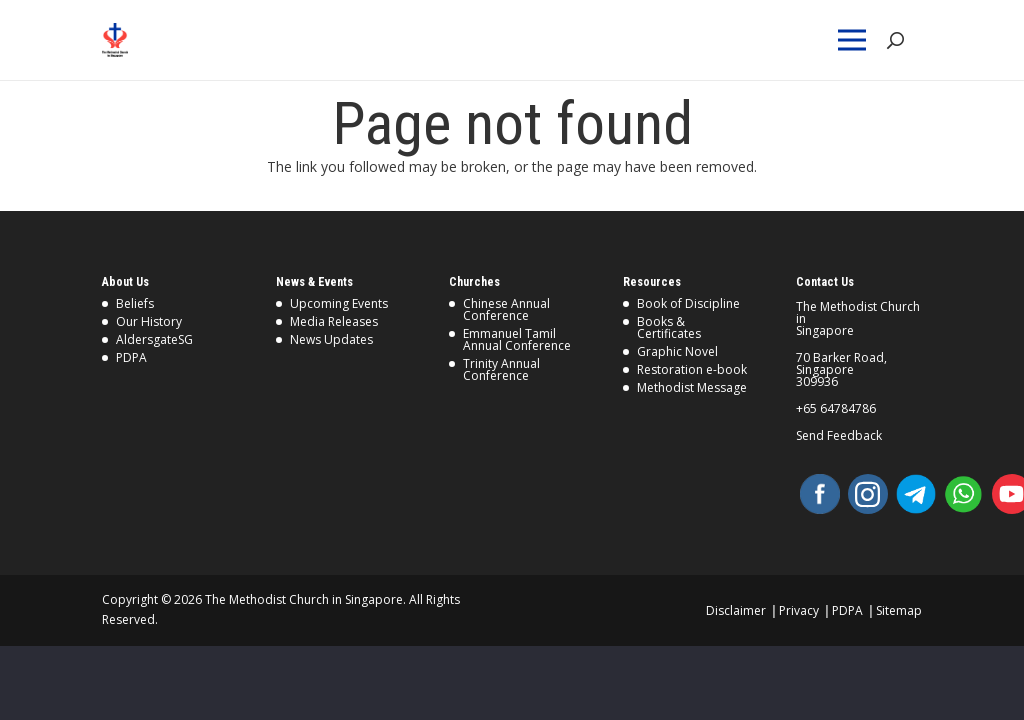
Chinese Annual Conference (506, 309)
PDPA (131, 357)
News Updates (331, 339)
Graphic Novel (677, 351)
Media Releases (334, 321)
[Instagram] (868, 494)
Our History (149, 321)
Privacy (799, 610)
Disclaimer (736, 610)
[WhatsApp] (964, 494)
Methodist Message (692, 387)
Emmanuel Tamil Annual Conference (517, 339)
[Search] (894, 40)
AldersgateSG (154, 339)
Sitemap (899, 610)
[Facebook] (820, 494)
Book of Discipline (688, 303)
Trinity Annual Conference (501, 369)
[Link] (153, 40)
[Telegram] (916, 494)
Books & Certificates (669, 327)
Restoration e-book (692, 369)
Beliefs (135, 303)
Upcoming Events (339, 303)
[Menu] (856, 40)
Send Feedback (839, 436)
